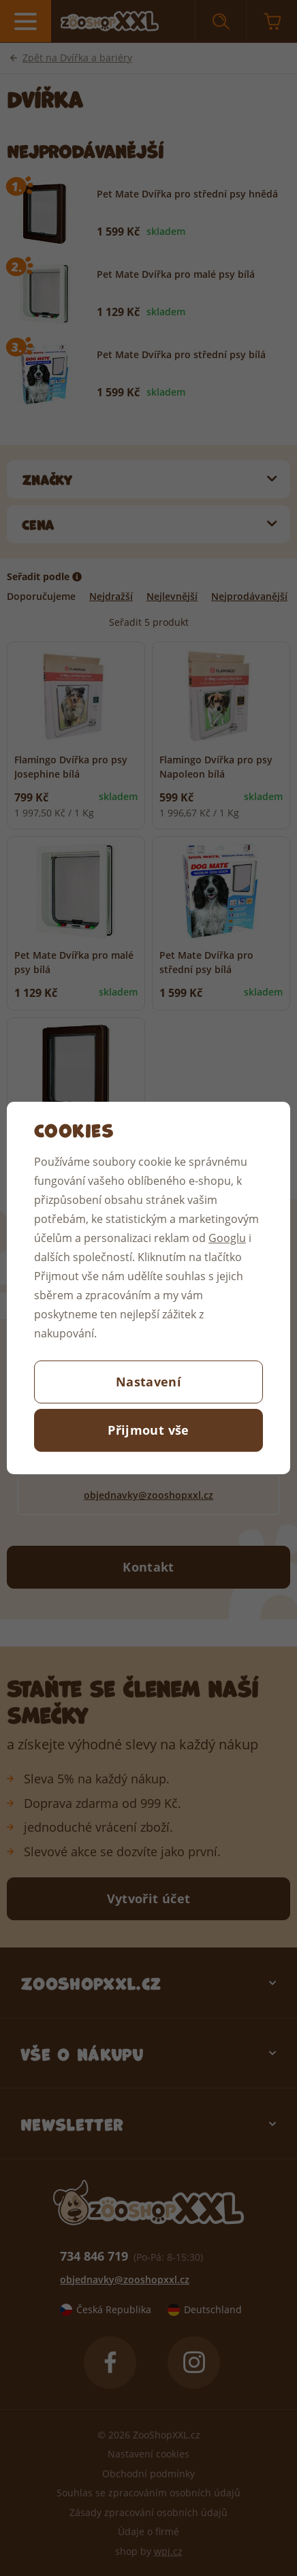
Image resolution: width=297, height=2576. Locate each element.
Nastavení (148, 1381)
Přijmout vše (148, 1430)
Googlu (227, 1237)
